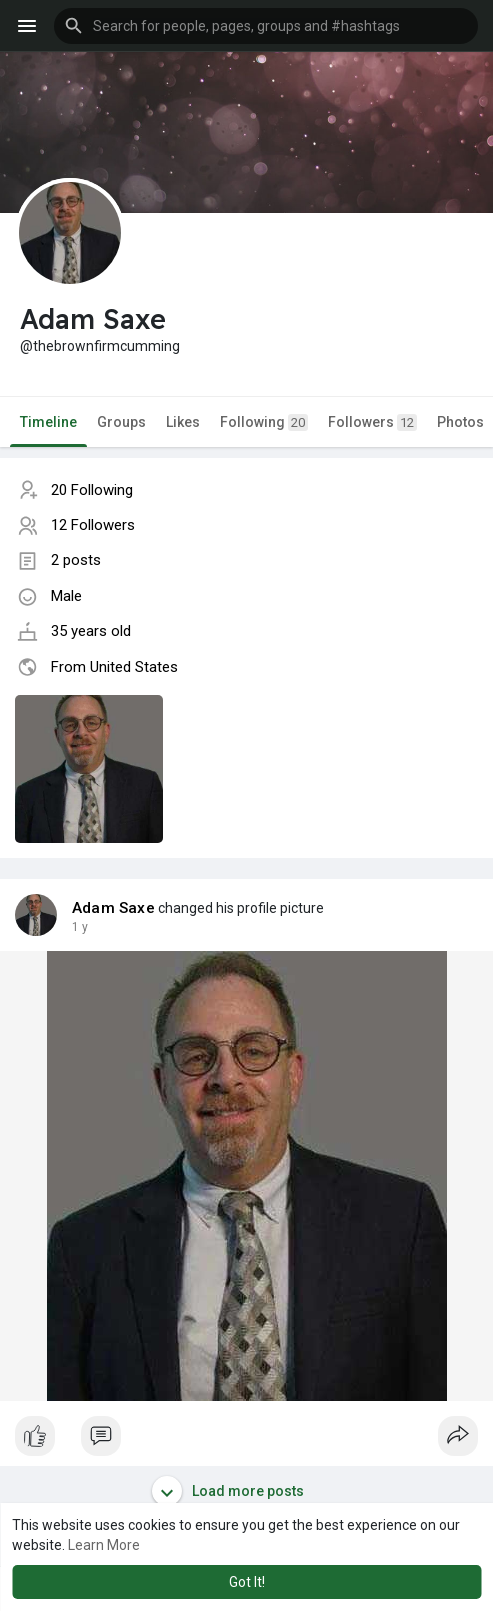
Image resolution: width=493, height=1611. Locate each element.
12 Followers (93, 525)
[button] (266, 26)
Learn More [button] (104, 1545)
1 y (80, 927)
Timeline (48, 422)
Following (264, 422)
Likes (183, 422)
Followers (372, 422)
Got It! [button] (247, 1582)
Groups (121, 422)
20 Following (92, 490)
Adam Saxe (113, 908)
